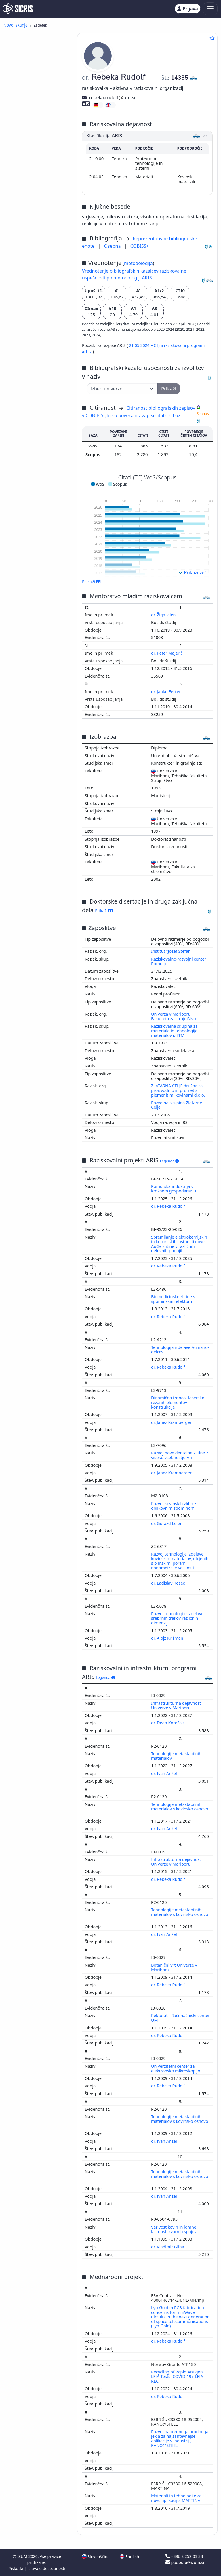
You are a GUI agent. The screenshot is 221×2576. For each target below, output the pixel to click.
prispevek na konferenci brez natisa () (37, 387)
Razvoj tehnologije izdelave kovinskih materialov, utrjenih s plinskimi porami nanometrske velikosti (179, 1560)
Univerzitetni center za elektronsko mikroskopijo (176, 2068)
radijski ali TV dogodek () (35, 366)
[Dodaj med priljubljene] (212, 38)
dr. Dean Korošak (168, 1722)
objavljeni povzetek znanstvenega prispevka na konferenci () (36, 160)
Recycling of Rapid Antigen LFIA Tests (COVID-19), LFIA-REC (178, 2376)
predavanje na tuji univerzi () (31, 376)
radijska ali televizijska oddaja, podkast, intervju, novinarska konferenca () (35, 300)
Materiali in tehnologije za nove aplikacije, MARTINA (176, 2498)
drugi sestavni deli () (39, 217)
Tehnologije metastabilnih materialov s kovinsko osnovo (179, 1807)
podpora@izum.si (184, 2562)
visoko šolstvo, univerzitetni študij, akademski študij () (36, 620)
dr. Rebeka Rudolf (168, 1206)
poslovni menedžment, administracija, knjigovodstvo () (38, 518)
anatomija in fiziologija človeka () (39, 654)
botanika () (21, 571)
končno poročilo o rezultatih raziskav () (31, 276)
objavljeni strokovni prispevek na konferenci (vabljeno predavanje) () (33, 105)
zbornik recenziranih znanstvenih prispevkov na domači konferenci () (35, 353)
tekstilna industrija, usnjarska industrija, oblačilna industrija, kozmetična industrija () (39, 677)
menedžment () (25, 493)
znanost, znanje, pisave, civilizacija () (32, 484)
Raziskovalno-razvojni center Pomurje (178, 961)
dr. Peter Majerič (167, 653)
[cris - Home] (18, 8)
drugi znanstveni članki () (44, 67)
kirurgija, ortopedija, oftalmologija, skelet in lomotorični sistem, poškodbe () (38, 594)
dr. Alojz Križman (167, 1638)
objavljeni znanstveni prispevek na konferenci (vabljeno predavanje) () (34, 90)
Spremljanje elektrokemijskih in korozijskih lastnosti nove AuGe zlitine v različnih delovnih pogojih (179, 1244)
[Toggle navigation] (210, 8)
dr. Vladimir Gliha (168, 2247)
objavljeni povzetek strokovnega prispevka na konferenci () (34, 175)
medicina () (21, 529)
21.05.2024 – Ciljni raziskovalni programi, (167, 345)
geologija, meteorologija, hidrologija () (33, 637)
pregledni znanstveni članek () (34, 58)
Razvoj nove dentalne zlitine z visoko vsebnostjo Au (179, 1455)
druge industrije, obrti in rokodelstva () (33, 610)
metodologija (138, 263)
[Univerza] (122, 388)
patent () (27, 317)
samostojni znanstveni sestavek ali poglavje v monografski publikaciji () (36, 190)
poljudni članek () (36, 79)
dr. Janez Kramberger (172, 1422)
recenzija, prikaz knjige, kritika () (36, 203)
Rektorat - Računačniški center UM (180, 2018)
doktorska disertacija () (43, 255)
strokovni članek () (38, 73)
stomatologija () (27, 446)
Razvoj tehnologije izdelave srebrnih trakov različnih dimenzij (177, 1618)
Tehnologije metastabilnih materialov (176, 1756)
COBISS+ (139, 246)
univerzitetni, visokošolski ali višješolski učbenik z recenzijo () (39, 239)
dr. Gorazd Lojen (167, 1523)
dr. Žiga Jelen (164, 614)
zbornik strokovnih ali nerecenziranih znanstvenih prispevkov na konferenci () (37, 338)
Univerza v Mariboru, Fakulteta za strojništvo (173, 1016)
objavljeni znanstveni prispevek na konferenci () (37, 117)
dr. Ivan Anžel (164, 1773)
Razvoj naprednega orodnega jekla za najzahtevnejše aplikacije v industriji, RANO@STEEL (179, 2438)
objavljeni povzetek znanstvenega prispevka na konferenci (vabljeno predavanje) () (36, 143)
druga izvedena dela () (42, 406)
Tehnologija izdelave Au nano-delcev (180, 1350)
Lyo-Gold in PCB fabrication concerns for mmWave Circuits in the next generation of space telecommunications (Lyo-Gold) (180, 2317)
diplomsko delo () (36, 268)
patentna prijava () (37, 310)
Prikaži (91, 581)
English (129, 2556)
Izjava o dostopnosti (46, 2568)
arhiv (87, 351)
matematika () (24, 628)
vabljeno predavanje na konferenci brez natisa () (36, 397)
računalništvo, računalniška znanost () (36, 474)
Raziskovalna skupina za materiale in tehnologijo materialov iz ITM (174, 1030)
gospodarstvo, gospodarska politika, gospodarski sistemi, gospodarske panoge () (37, 550)
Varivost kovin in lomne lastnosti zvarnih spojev (174, 2229)
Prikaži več (192, 572)
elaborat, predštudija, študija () (34, 287)
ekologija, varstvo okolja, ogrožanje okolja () (33, 563)
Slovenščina (96, 2556)
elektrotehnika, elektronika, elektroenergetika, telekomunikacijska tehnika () (39, 503)
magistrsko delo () (37, 262)
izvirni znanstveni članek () (37, 48)
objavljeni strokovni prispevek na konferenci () (37, 128)
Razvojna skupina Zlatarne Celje (176, 1105)
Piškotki (16, 2568)
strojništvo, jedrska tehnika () (36, 438)
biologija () (20, 645)
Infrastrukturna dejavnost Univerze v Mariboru (176, 1705)
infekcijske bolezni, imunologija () (27, 664)
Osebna (113, 246)
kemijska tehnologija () (33, 459)
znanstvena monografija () (37, 226)
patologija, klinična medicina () (37, 537)
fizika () (18, 453)
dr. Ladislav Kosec (168, 1583)
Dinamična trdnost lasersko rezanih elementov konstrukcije (177, 1402)
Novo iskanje (15, 25)
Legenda (169, 1160)
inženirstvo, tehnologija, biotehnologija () (33, 427)
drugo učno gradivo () (40, 249)
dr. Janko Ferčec (166, 691)
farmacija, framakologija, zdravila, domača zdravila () (37, 580)
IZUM (22, 2556)
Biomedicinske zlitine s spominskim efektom (173, 1299)
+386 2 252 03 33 (184, 2556)
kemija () (18, 465)
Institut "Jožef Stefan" (171, 951)
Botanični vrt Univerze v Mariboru (174, 1967)
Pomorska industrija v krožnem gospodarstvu (174, 1189)
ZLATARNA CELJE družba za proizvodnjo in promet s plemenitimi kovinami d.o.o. (178, 1090)
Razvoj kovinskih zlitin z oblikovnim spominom (173, 1506)
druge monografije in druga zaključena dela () (36, 325)
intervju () (29, 211)
